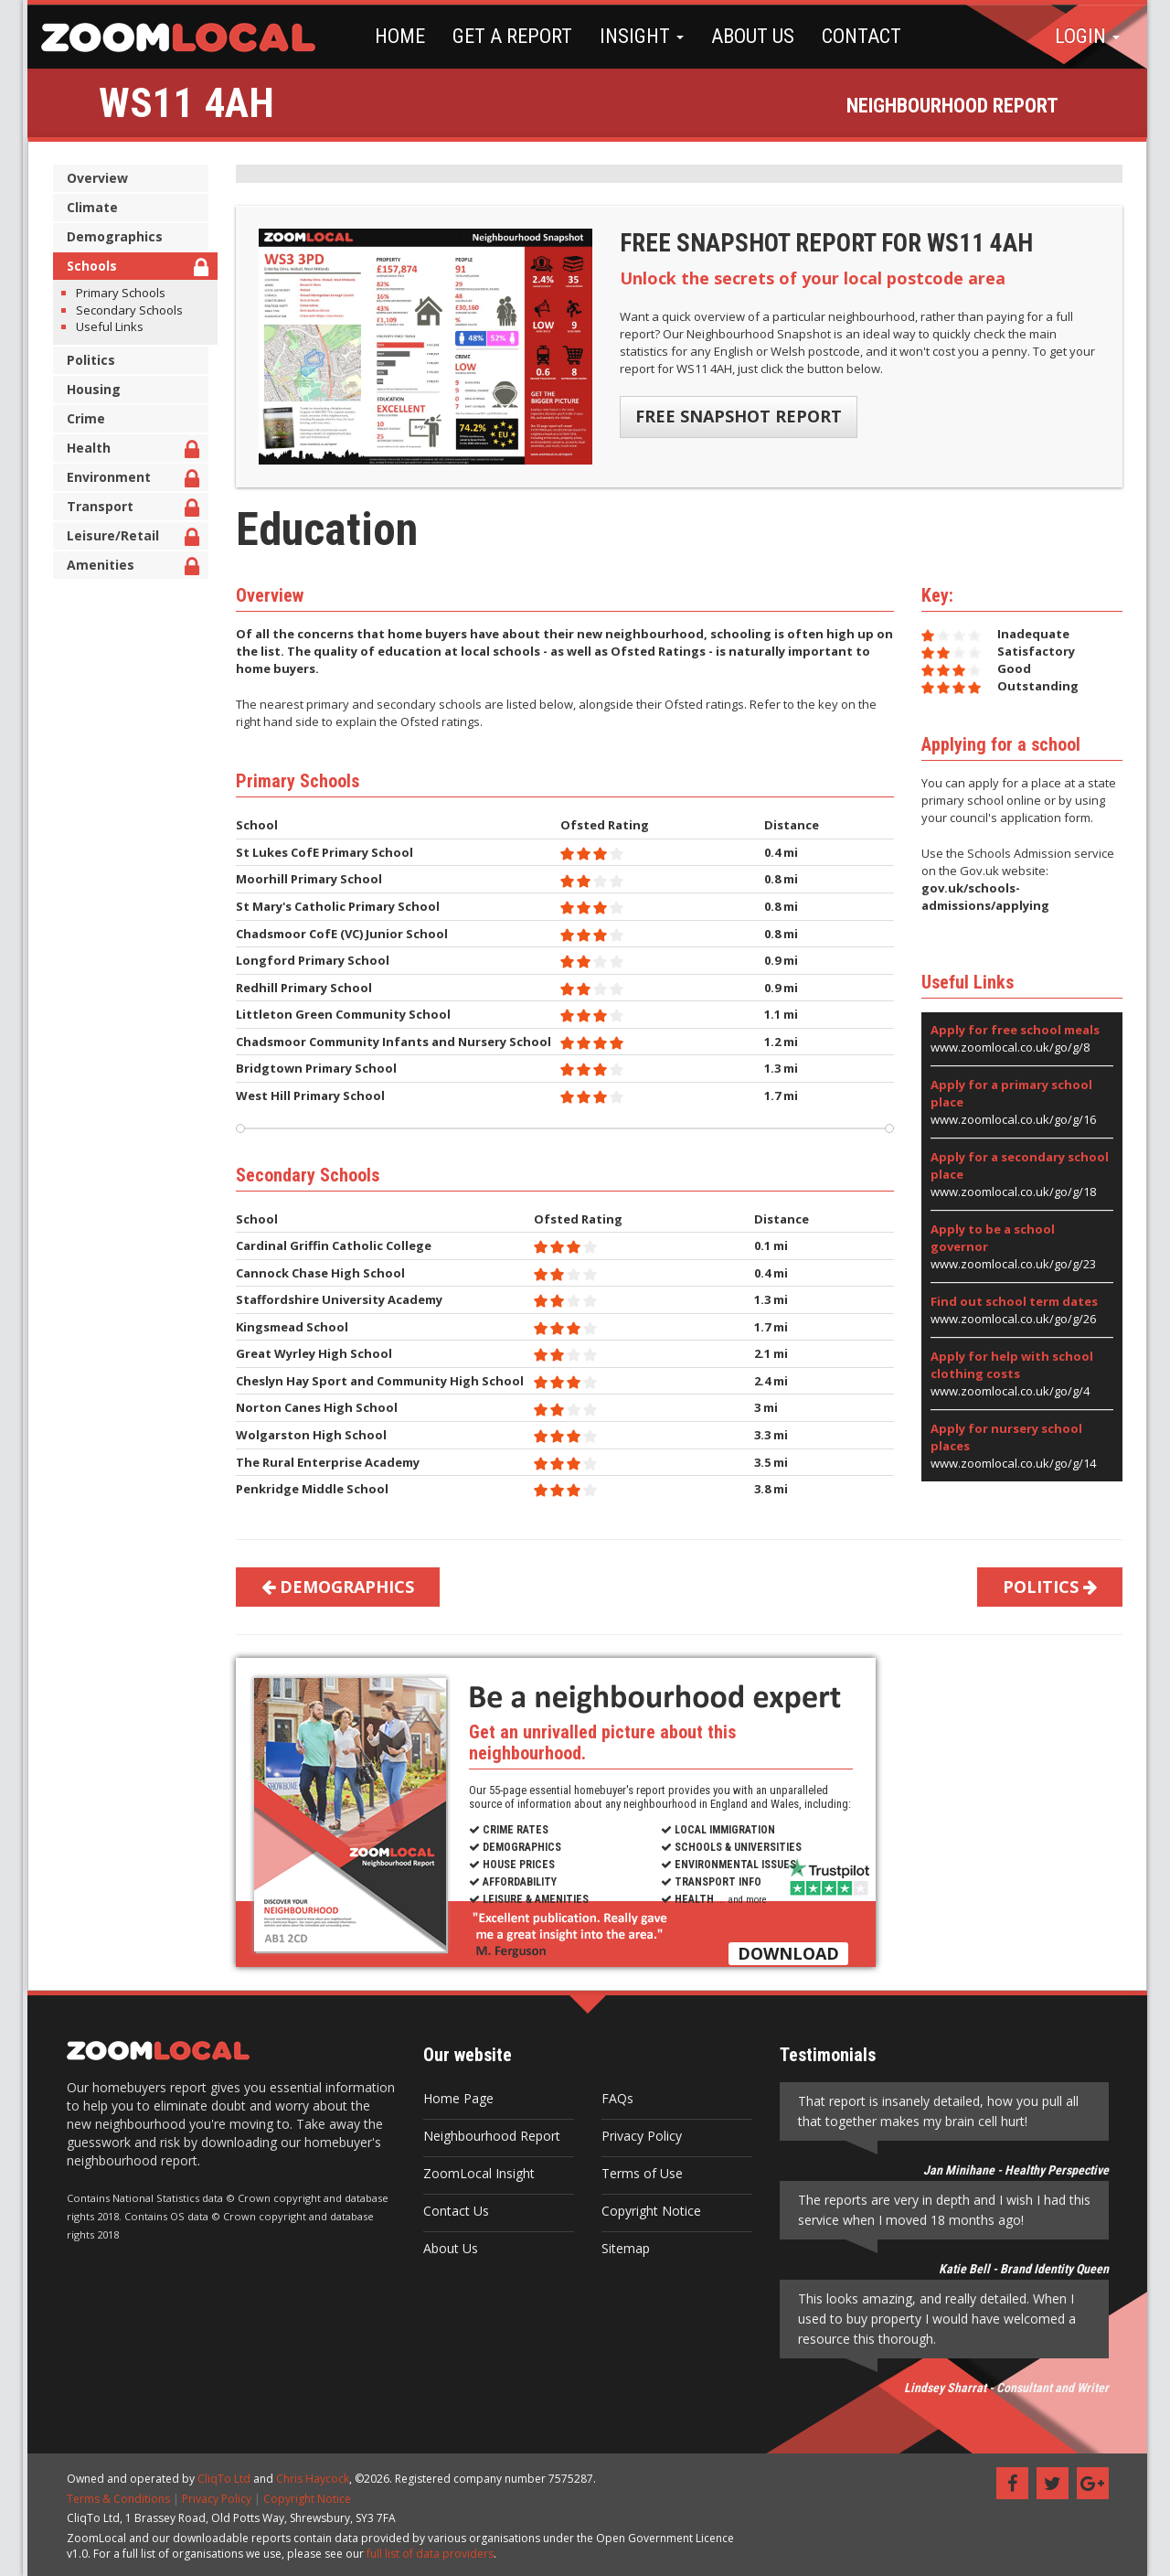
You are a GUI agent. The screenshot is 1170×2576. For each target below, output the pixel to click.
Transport (130, 508)
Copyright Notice (648, 2210)
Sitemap (623, 2248)
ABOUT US (748, 36)
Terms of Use (639, 2173)
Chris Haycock (309, 2478)
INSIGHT (637, 36)
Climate (89, 207)
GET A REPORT (508, 36)
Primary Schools (118, 292)
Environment (130, 479)
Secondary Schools (126, 310)
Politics (88, 360)
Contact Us (453, 2210)
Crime (83, 418)
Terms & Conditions (115, 2499)
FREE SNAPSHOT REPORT (736, 416)
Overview (94, 178)
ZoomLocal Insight (476, 2173)
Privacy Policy (639, 2135)
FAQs (615, 2098)
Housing (91, 389)
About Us (447, 2248)
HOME (395, 36)
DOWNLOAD (785, 1953)
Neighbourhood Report (489, 2135)
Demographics (112, 236)
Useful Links (107, 326)
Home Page (455, 2098)
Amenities (130, 567)
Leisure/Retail (130, 538)
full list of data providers (427, 2553)
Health (130, 450)
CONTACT (857, 36)
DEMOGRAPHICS (335, 1587)
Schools (135, 268)
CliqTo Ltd (221, 2478)
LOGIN (1087, 36)
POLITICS (1047, 1587)
